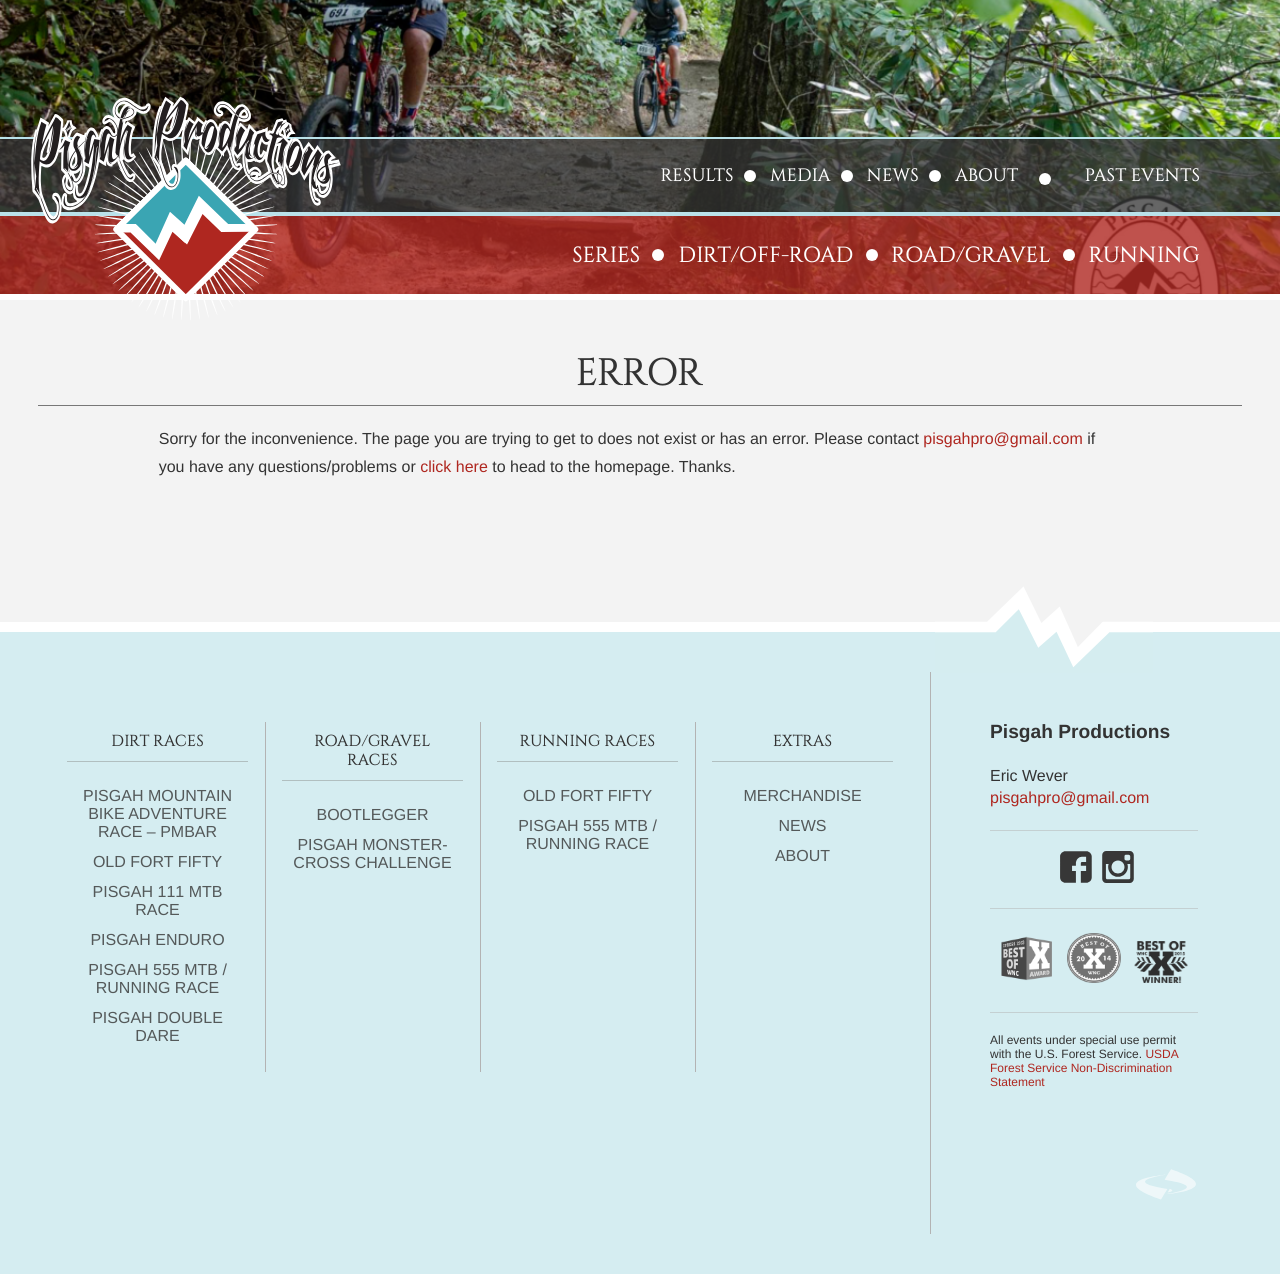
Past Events (1142, 175)
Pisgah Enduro (157, 940)
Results (697, 175)
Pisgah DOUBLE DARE (157, 1027)
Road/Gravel (971, 255)
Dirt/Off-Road (765, 255)
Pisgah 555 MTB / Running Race (157, 979)
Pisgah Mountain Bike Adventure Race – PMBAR (157, 814)
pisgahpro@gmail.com (1002, 439)
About (986, 175)
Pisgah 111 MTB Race (158, 901)
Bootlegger (372, 815)
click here (454, 467)
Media (800, 175)
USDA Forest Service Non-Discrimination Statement (1084, 1068)
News (893, 175)
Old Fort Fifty (157, 862)
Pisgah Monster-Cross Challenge (372, 854)
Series (606, 255)
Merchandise (802, 796)
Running (1144, 255)
